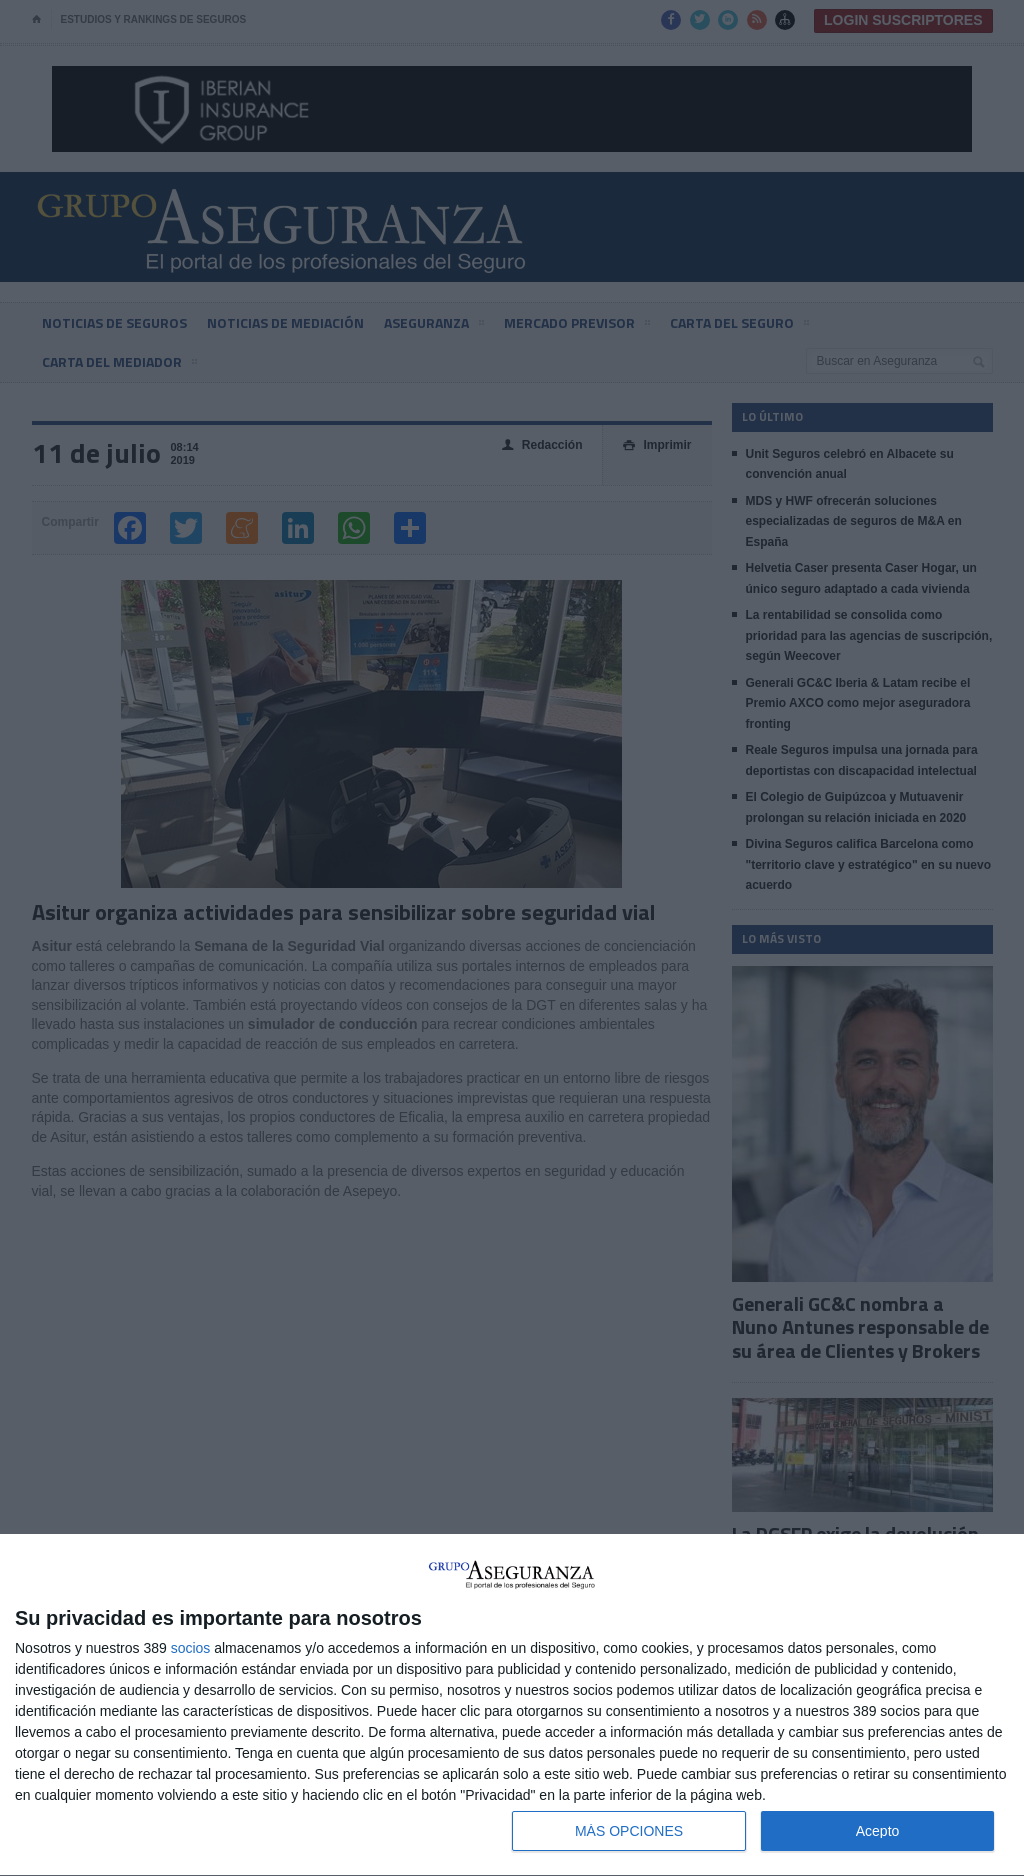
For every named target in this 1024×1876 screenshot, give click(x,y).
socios (191, 1648)
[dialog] (512, 1705)
